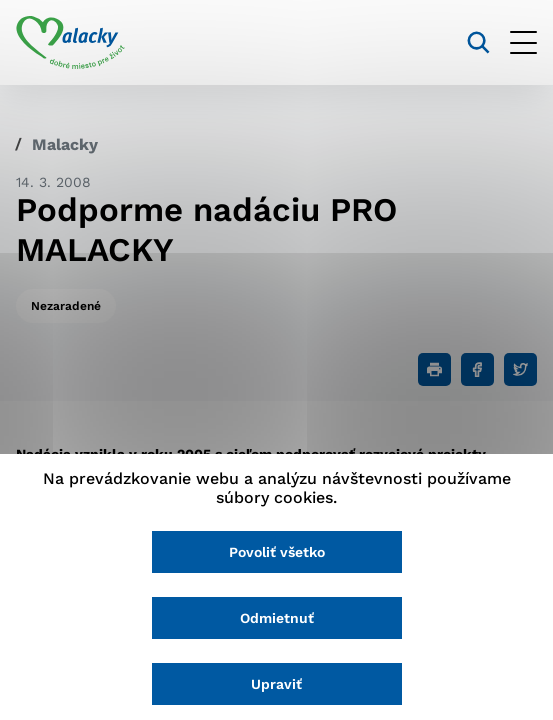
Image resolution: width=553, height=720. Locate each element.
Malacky (65, 144)
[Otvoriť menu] (523, 42)
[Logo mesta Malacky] (70, 43)
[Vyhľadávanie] (478, 42)
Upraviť (276, 684)
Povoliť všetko (277, 552)
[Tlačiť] (434, 369)
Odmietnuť (277, 618)
